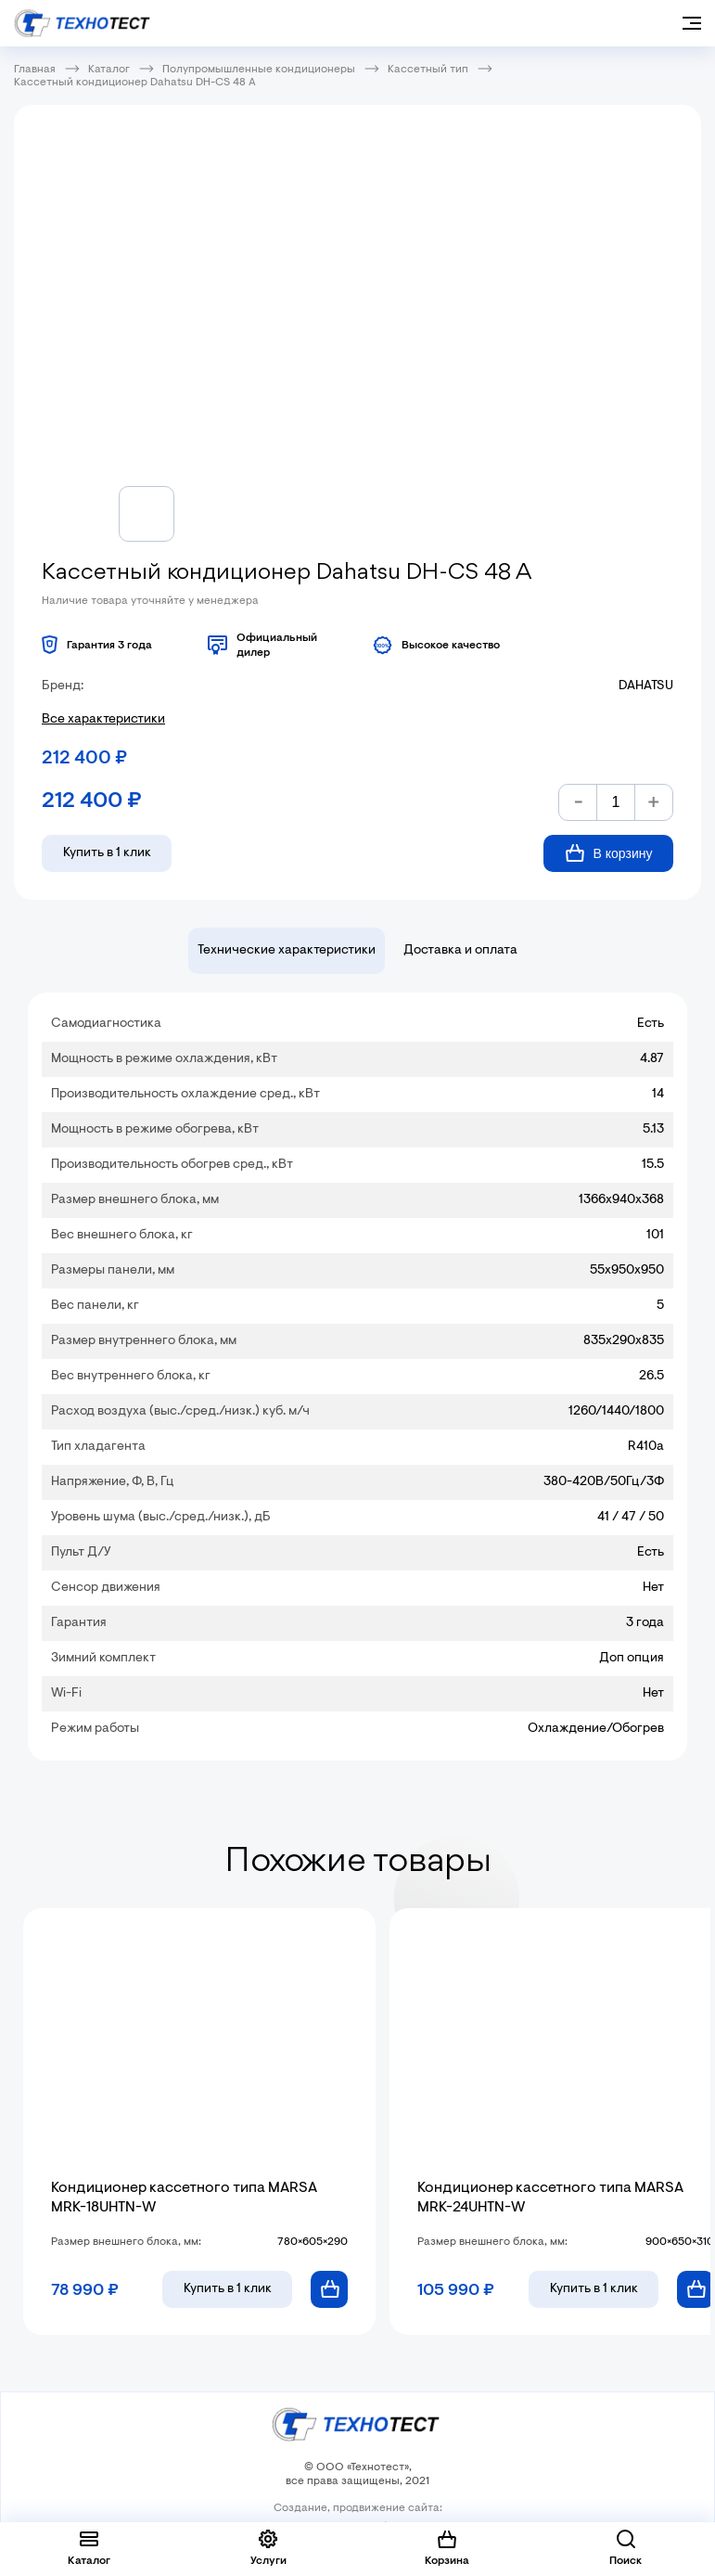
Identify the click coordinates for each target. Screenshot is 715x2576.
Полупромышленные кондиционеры (258, 69)
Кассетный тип (428, 69)
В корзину (609, 853)
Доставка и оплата (460, 950)
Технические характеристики (287, 950)
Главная (35, 69)
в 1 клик (228, 2289)
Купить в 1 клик (107, 853)
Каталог (109, 69)
